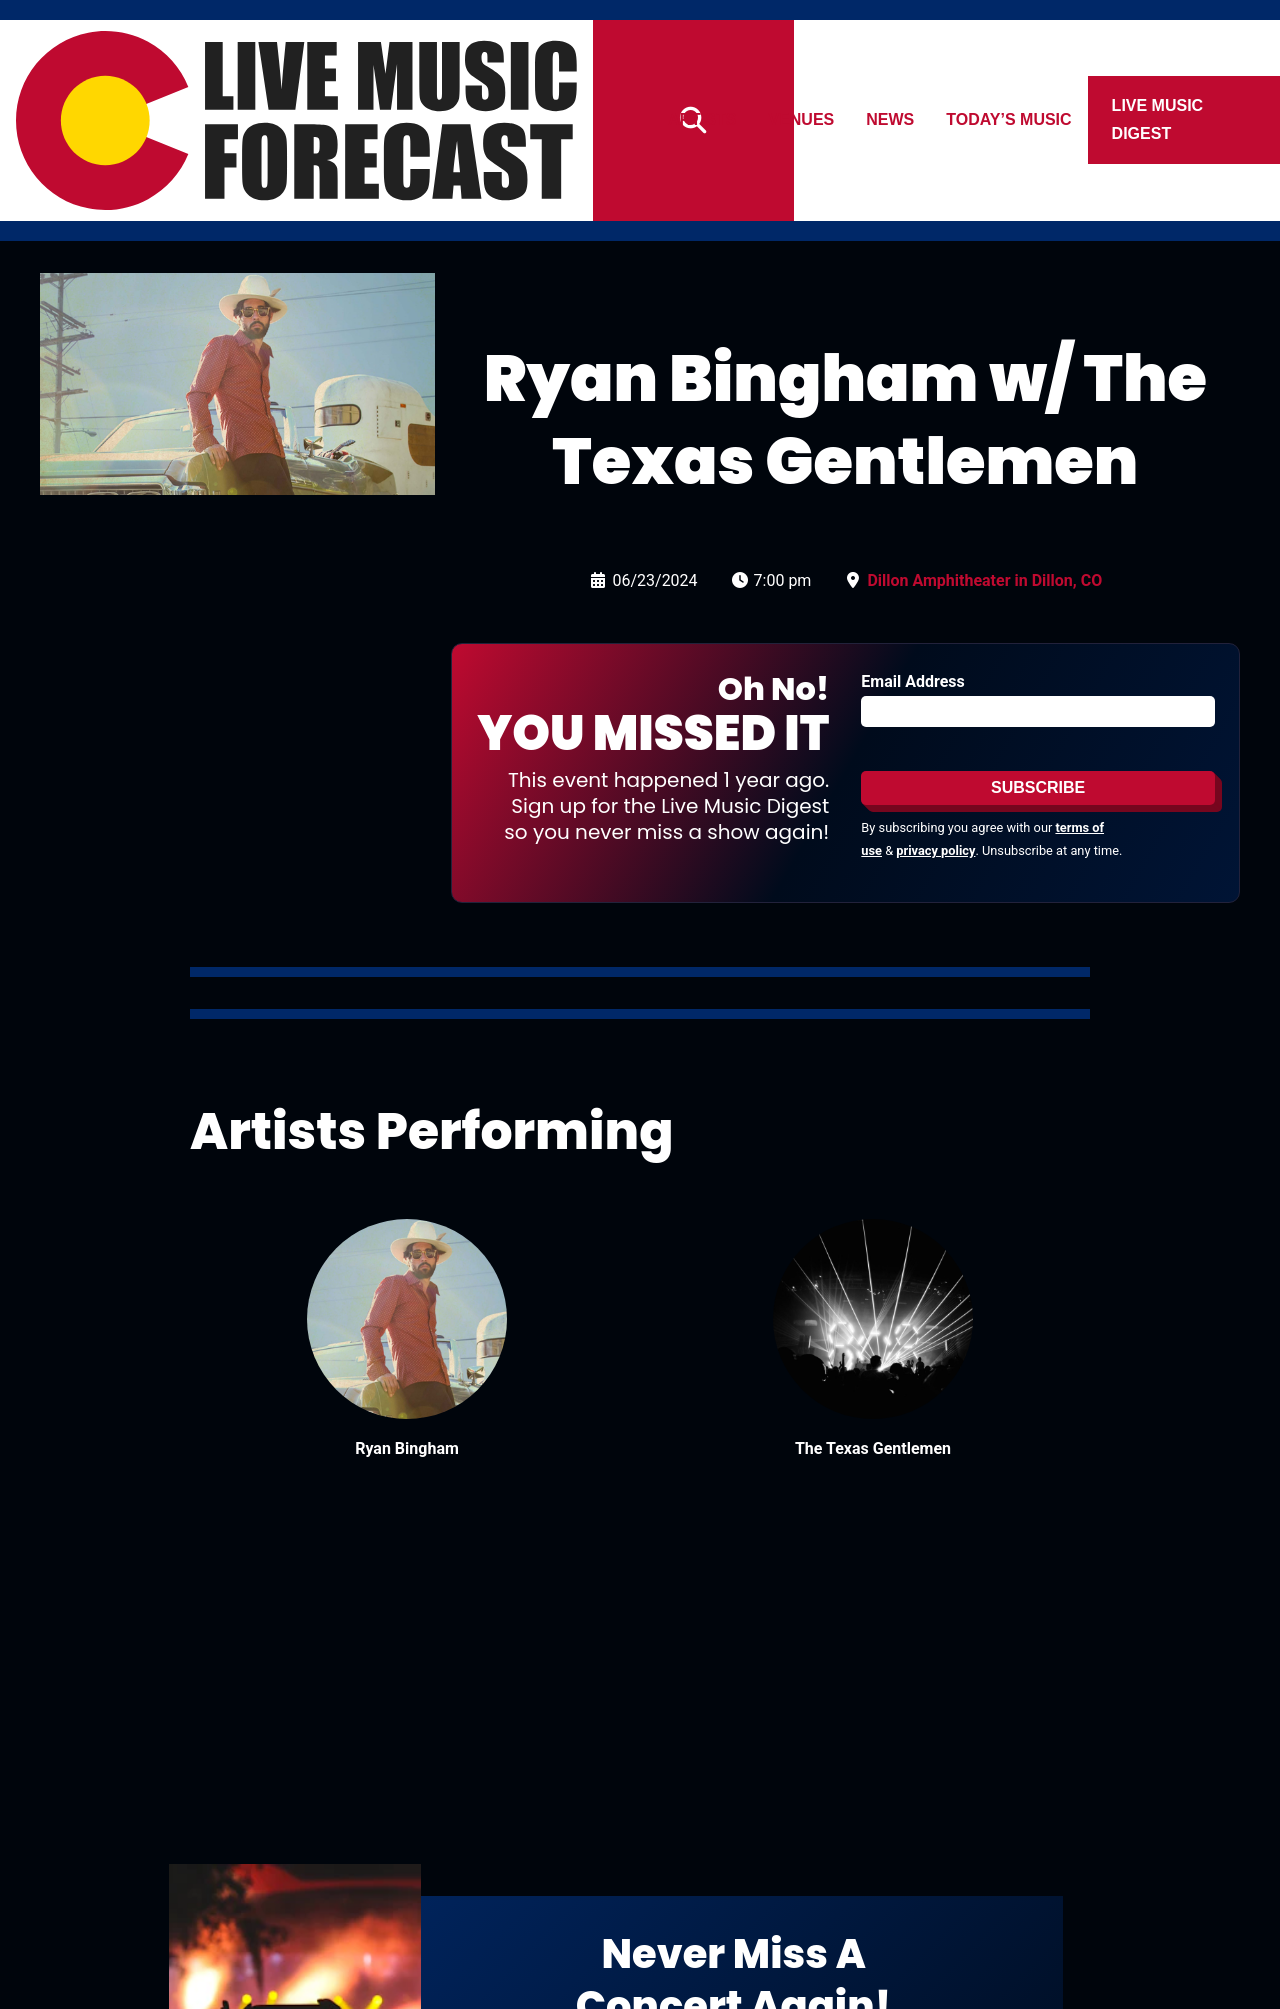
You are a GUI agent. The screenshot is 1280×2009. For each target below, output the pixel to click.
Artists (702, 119)
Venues (802, 119)
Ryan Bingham (407, 1448)
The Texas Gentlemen (873, 1448)
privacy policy (935, 850)
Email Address (912, 681)
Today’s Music (1009, 119)
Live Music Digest (1158, 119)
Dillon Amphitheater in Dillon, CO (984, 580)
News (891, 119)
